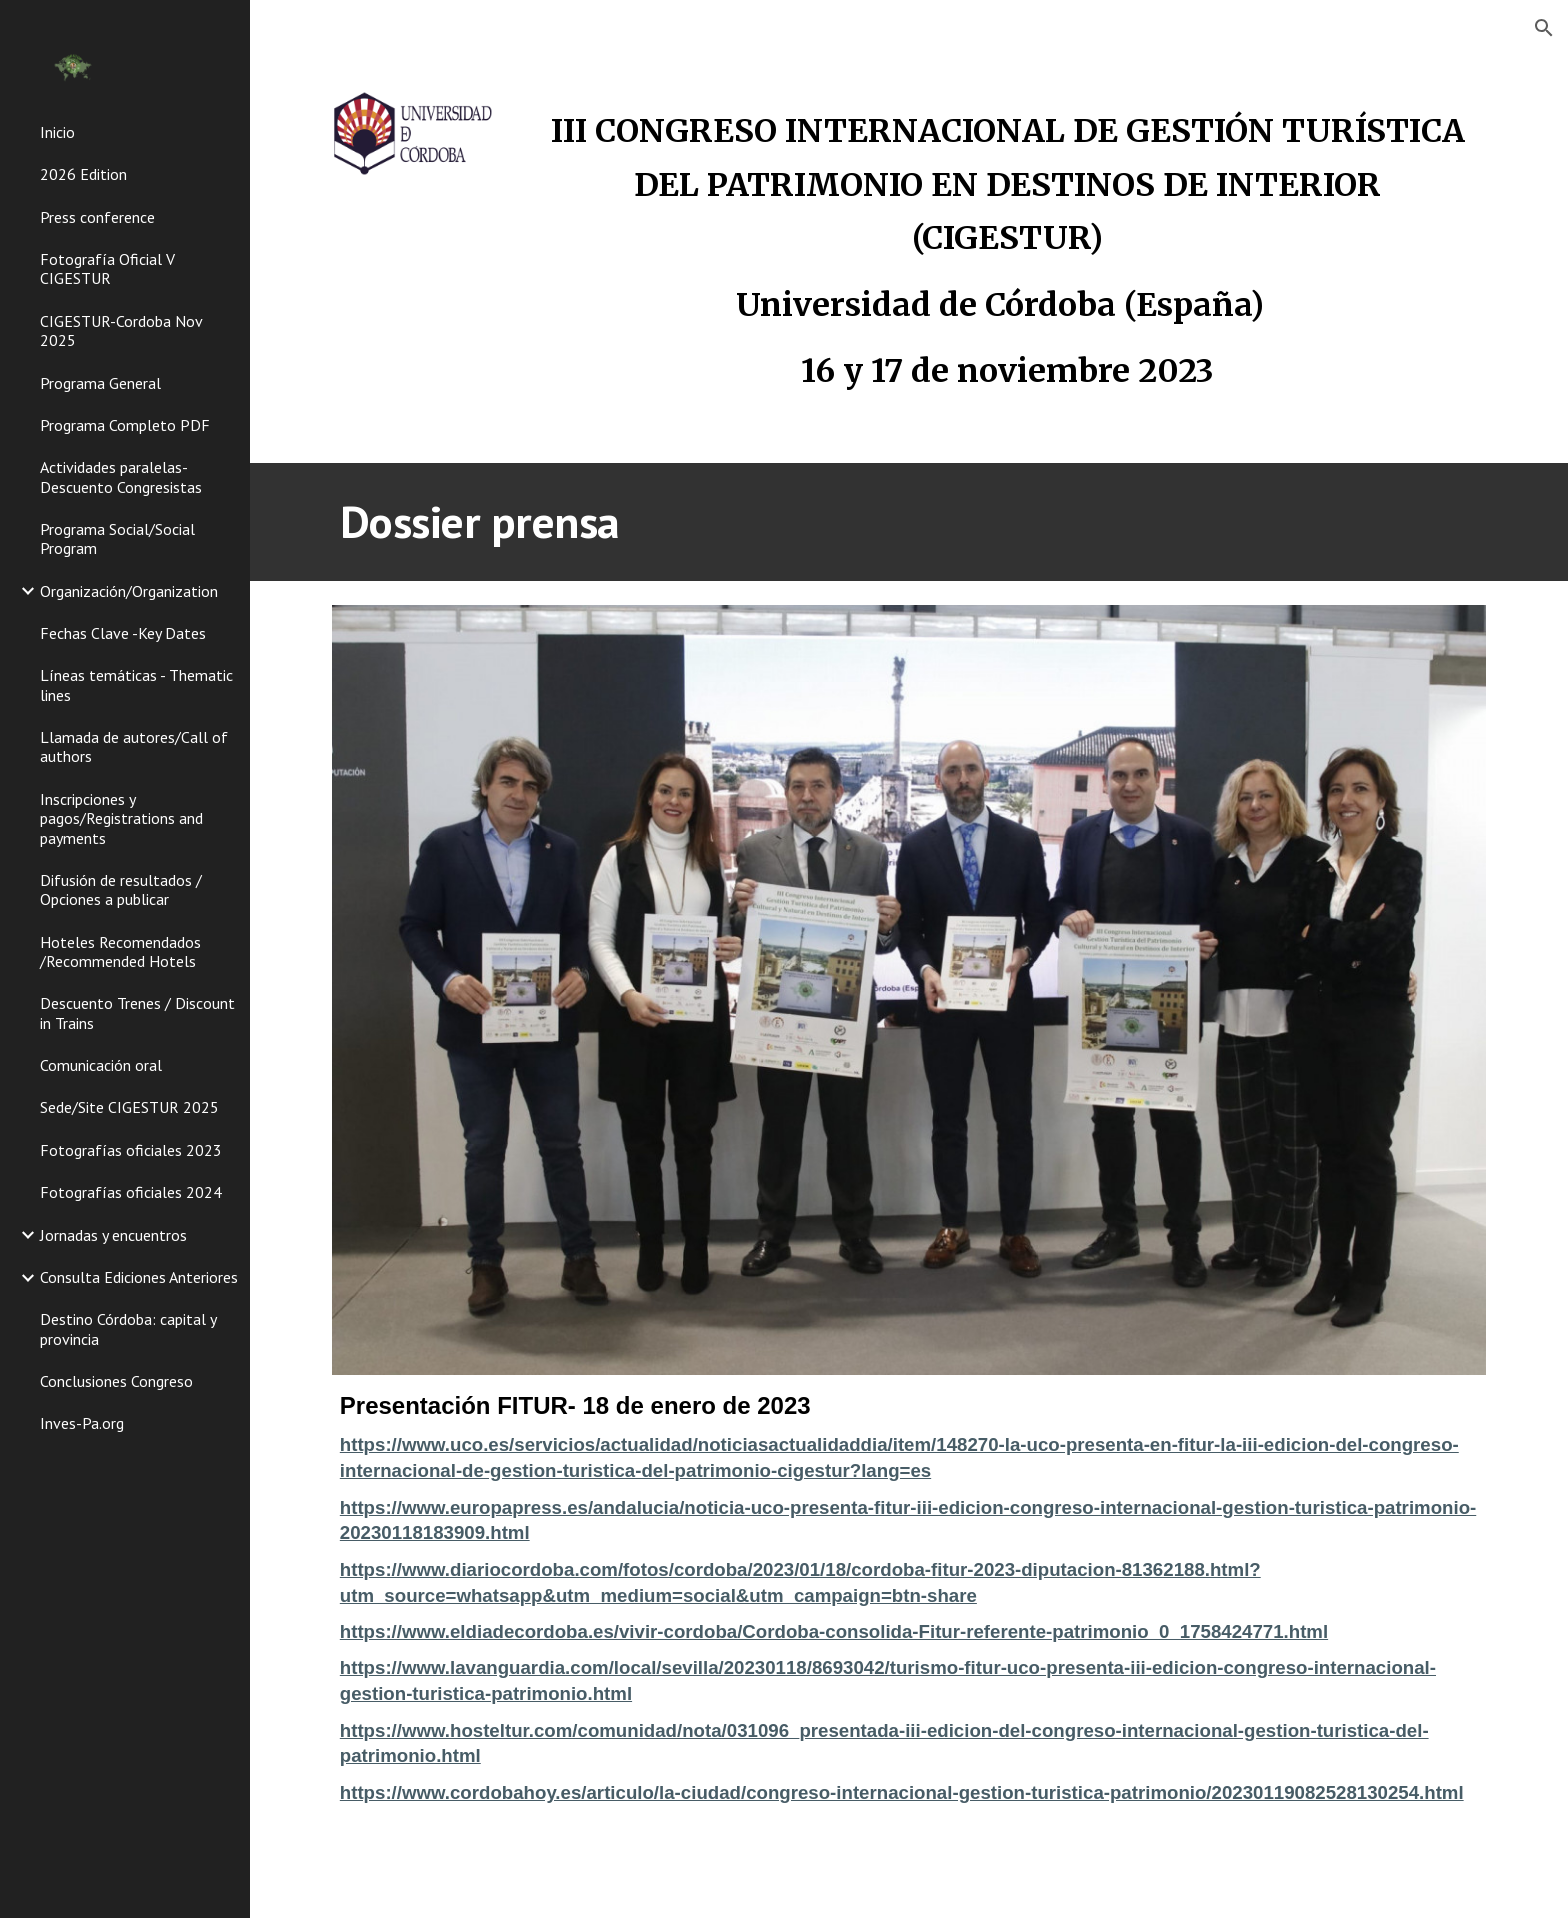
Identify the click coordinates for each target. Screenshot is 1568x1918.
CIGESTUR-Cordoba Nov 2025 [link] (121, 330)
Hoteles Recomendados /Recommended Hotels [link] (120, 951)
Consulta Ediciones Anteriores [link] (139, 1277)
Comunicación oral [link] (101, 1065)
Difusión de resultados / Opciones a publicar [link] (121, 889)
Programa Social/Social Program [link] (117, 538)
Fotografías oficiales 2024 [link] (131, 1192)
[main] (1007, 245)
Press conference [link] (97, 217)
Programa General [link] (100, 383)
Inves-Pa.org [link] (82, 1423)
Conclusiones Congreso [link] (116, 1381)
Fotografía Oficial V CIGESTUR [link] (107, 268)
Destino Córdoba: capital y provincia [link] (128, 1328)
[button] (1544, 28)
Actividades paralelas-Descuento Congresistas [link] (121, 476)
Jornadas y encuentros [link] (113, 1235)
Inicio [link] (57, 132)
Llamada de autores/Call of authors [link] (134, 746)
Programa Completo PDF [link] (125, 425)
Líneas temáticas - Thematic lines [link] (136, 684)
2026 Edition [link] (83, 174)
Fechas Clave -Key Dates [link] (123, 633)
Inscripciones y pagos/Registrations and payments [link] (121, 818)
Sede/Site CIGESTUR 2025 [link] (129, 1107)
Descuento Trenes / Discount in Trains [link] (137, 1012)
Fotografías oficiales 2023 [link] (131, 1150)
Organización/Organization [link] (129, 591)
